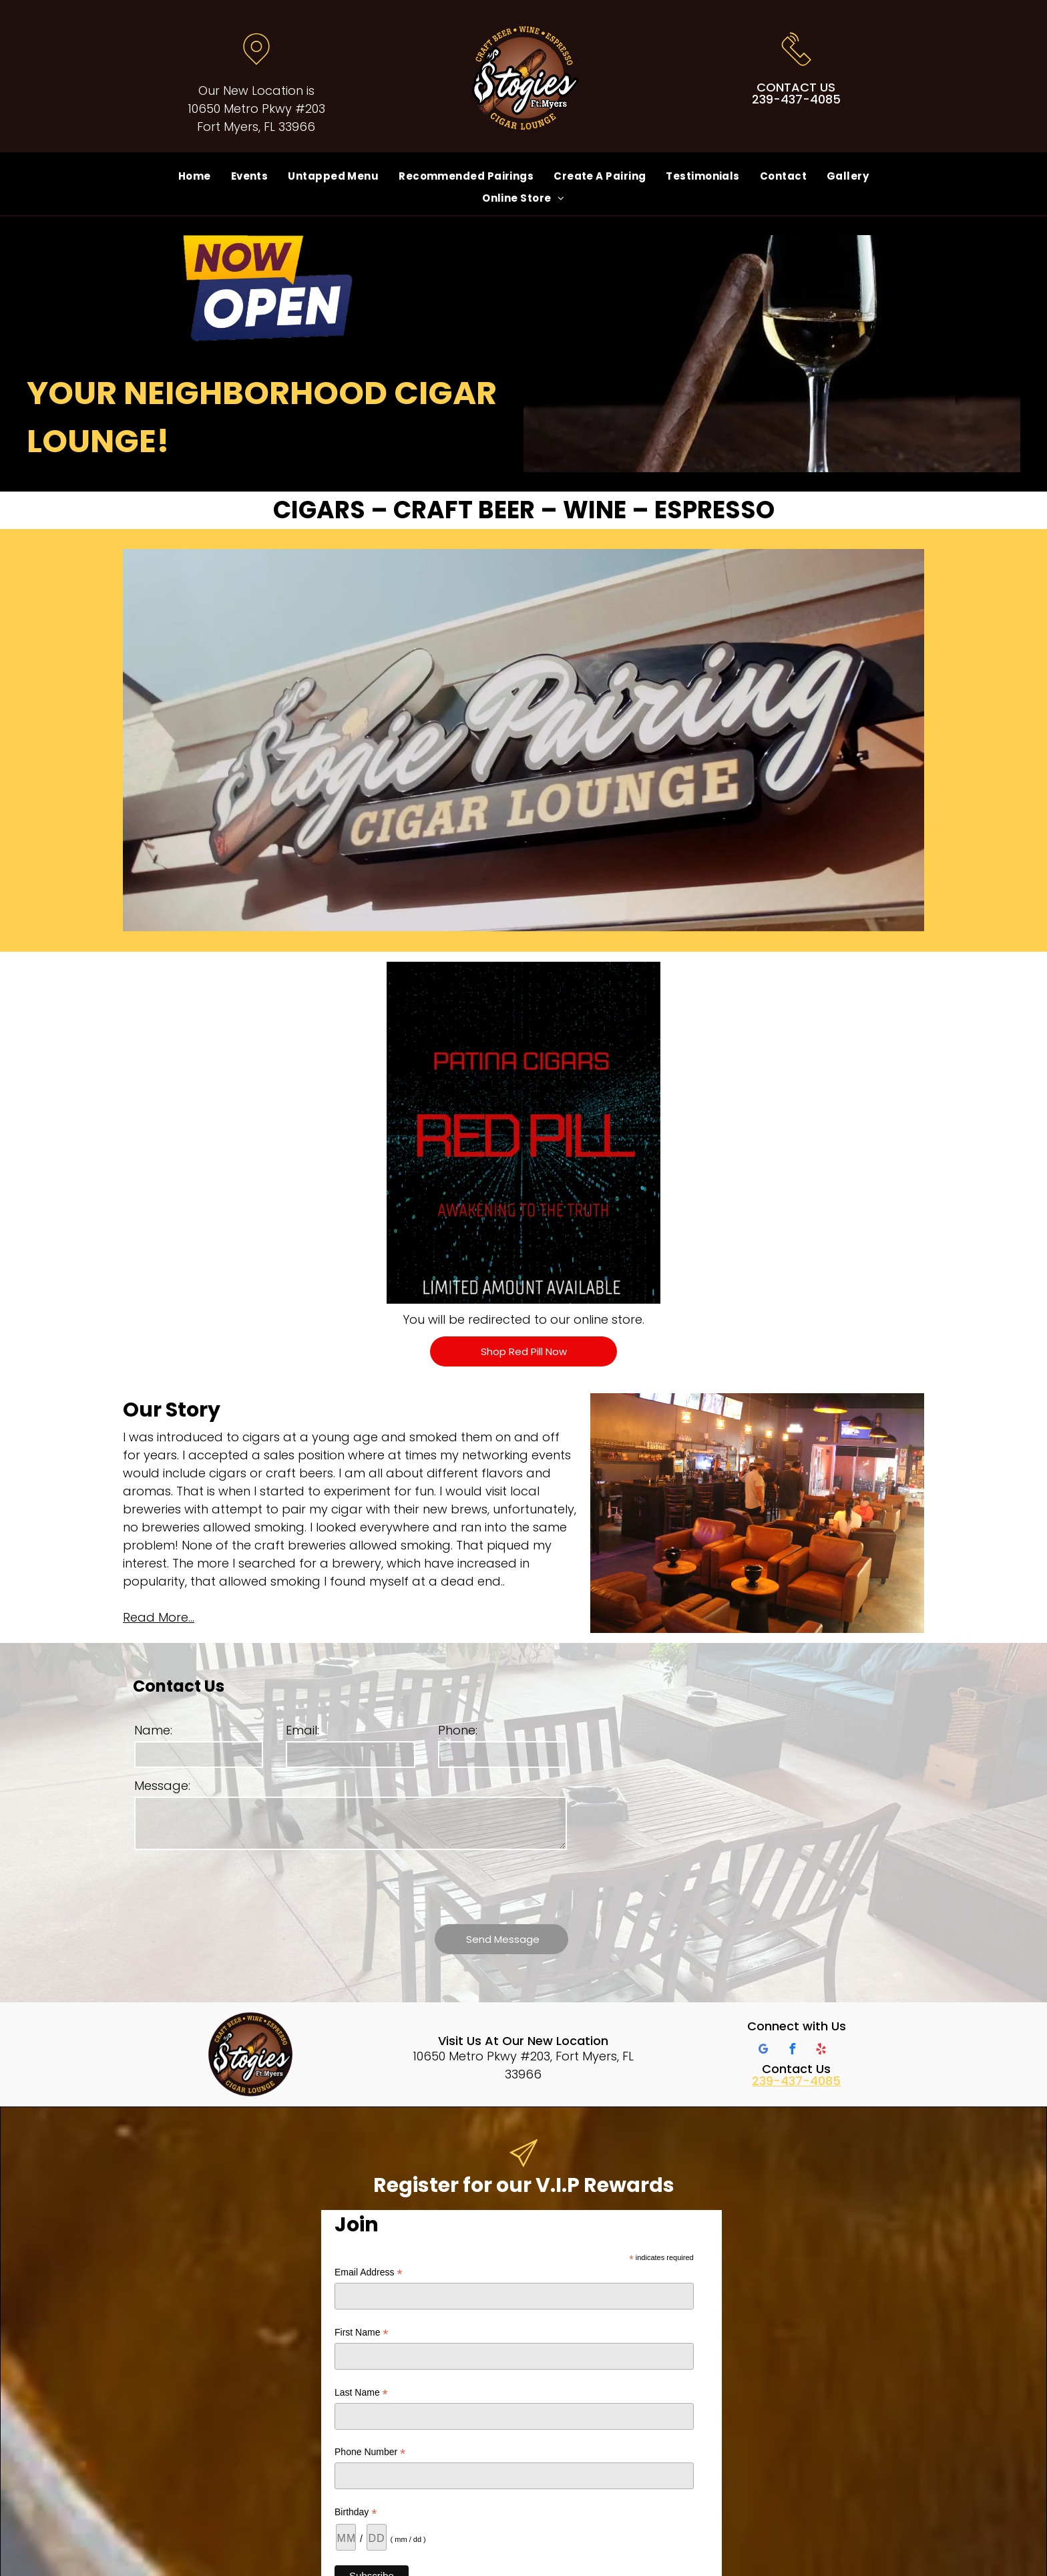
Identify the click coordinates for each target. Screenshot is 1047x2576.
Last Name (361, 2392)
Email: (302, 1730)
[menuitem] (194, 176)
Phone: (457, 1730)
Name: (153, 1730)
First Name (362, 2332)
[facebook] (792, 2050)
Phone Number (370, 2452)
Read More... (158, 1617)
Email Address (369, 2272)
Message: (162, 1785)
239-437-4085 (796, 2080)
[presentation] (235, 1885)
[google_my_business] (764, 2050)
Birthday (356, 2512)
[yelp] (821, 2050)
